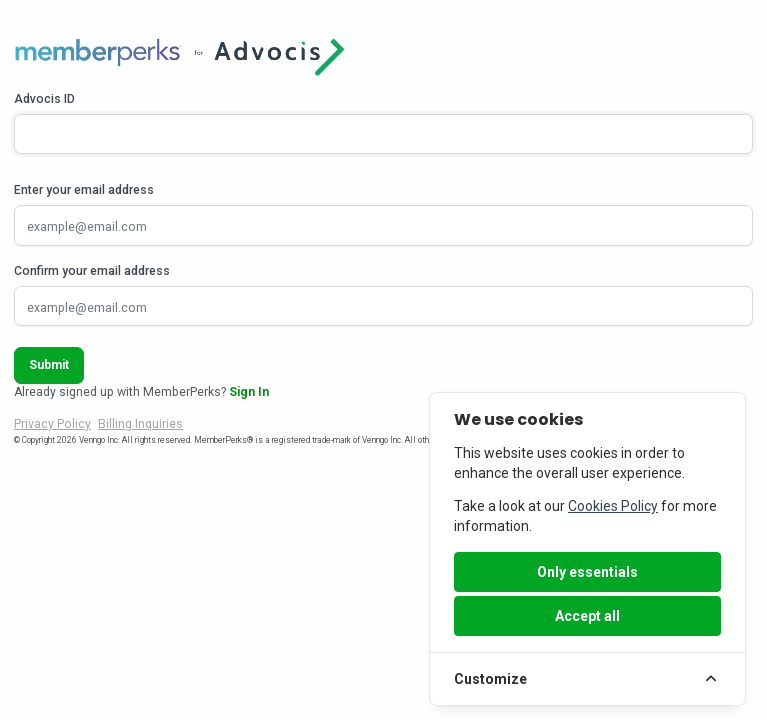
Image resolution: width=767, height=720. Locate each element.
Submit (49, 365)
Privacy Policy (52, 424)
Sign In (249, 392)
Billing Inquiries (140, 424)
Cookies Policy (613, 506)
